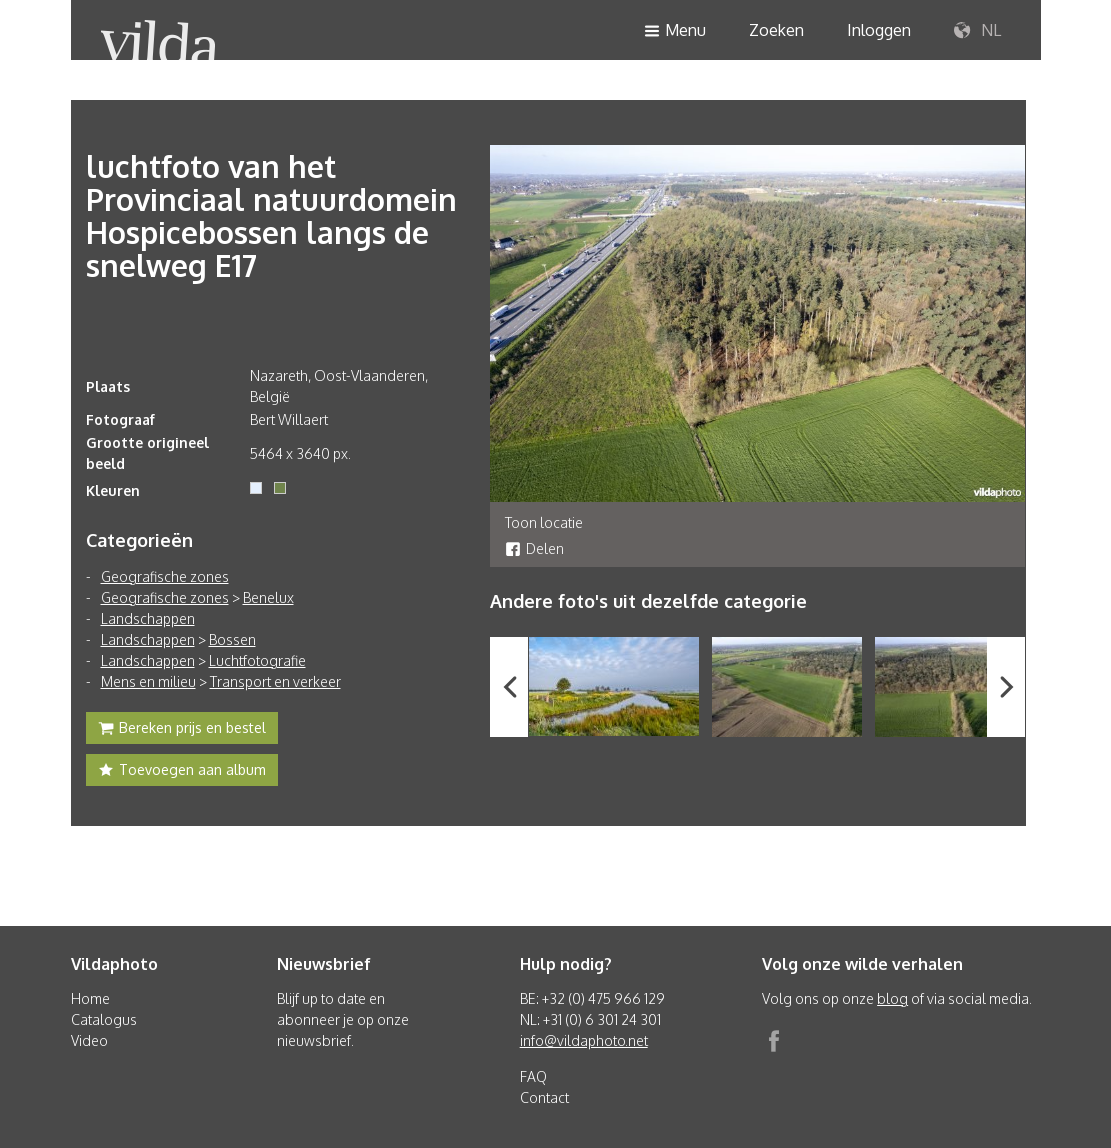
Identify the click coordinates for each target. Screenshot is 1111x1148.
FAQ (533, 1076)
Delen (534, 548)
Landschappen (148, 618)
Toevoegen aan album (182, 772)
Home (90, 998)
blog (892, 998)
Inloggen (879, 30)
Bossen (232, 639)
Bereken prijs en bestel (182, 730)
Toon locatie (544, 522)
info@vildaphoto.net (584, 1040)
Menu (675, 31)
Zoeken (776, 30)
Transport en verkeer (275, 681)
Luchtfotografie (257, 660)
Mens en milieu (148, 681)
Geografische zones (165, 576)
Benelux (268, 597)
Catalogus (104, 1019)
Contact (544, 1097)
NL (977, 31)
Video (89, 1040)
